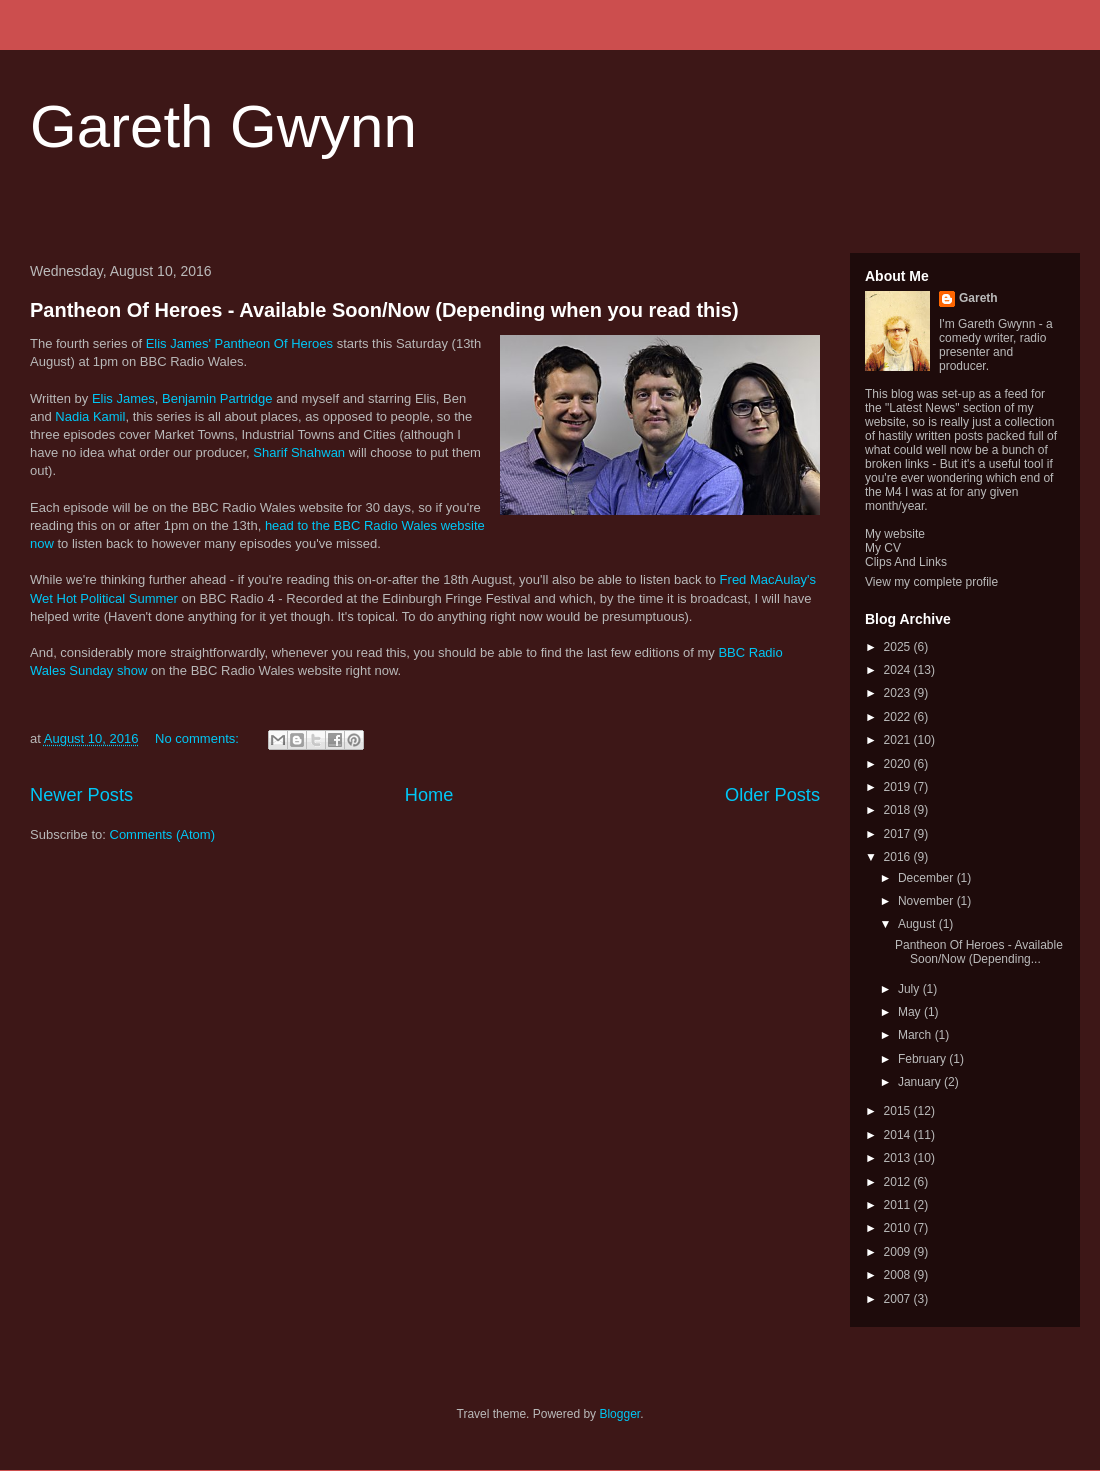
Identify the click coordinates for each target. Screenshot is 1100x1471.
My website (895, 534)
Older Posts (772, 795)
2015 (899, 1111)
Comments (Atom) (162, 834)
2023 (899, 693)
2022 (899, 717)
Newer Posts (81, 795)
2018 (899, 810)
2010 (899, 1228)
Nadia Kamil (90, 416)
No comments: (198, 738)
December (927, 878)
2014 (899, 1135)
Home (429, 795)
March (916, 1035)
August (918, 924)
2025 (899, 647)
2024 (899, 670)
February (923, 1059)
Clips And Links (906, 562)
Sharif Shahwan (299, 452)
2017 (899, 834)
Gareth (978, 298)
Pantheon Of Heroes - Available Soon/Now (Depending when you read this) (384, 310)
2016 (899, 857)
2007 (899, 1299)
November (927, 901)
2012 (899, 1182)
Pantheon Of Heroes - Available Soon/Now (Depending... (979, 952)
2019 (899, 787)
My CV (883, 548)
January (921, 1082)
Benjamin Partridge (217, 398)
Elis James (123, 398)
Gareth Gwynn (223, 126)
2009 (899, 1252)
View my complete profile (931, 582)
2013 (899, 1158)
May (911, 1012)
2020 (899, 764)
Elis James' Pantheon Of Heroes (239, 343)
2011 (899, 1205)
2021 (899, 740)
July (910, 989)
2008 (899, 1275)
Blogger (619, 1414)
